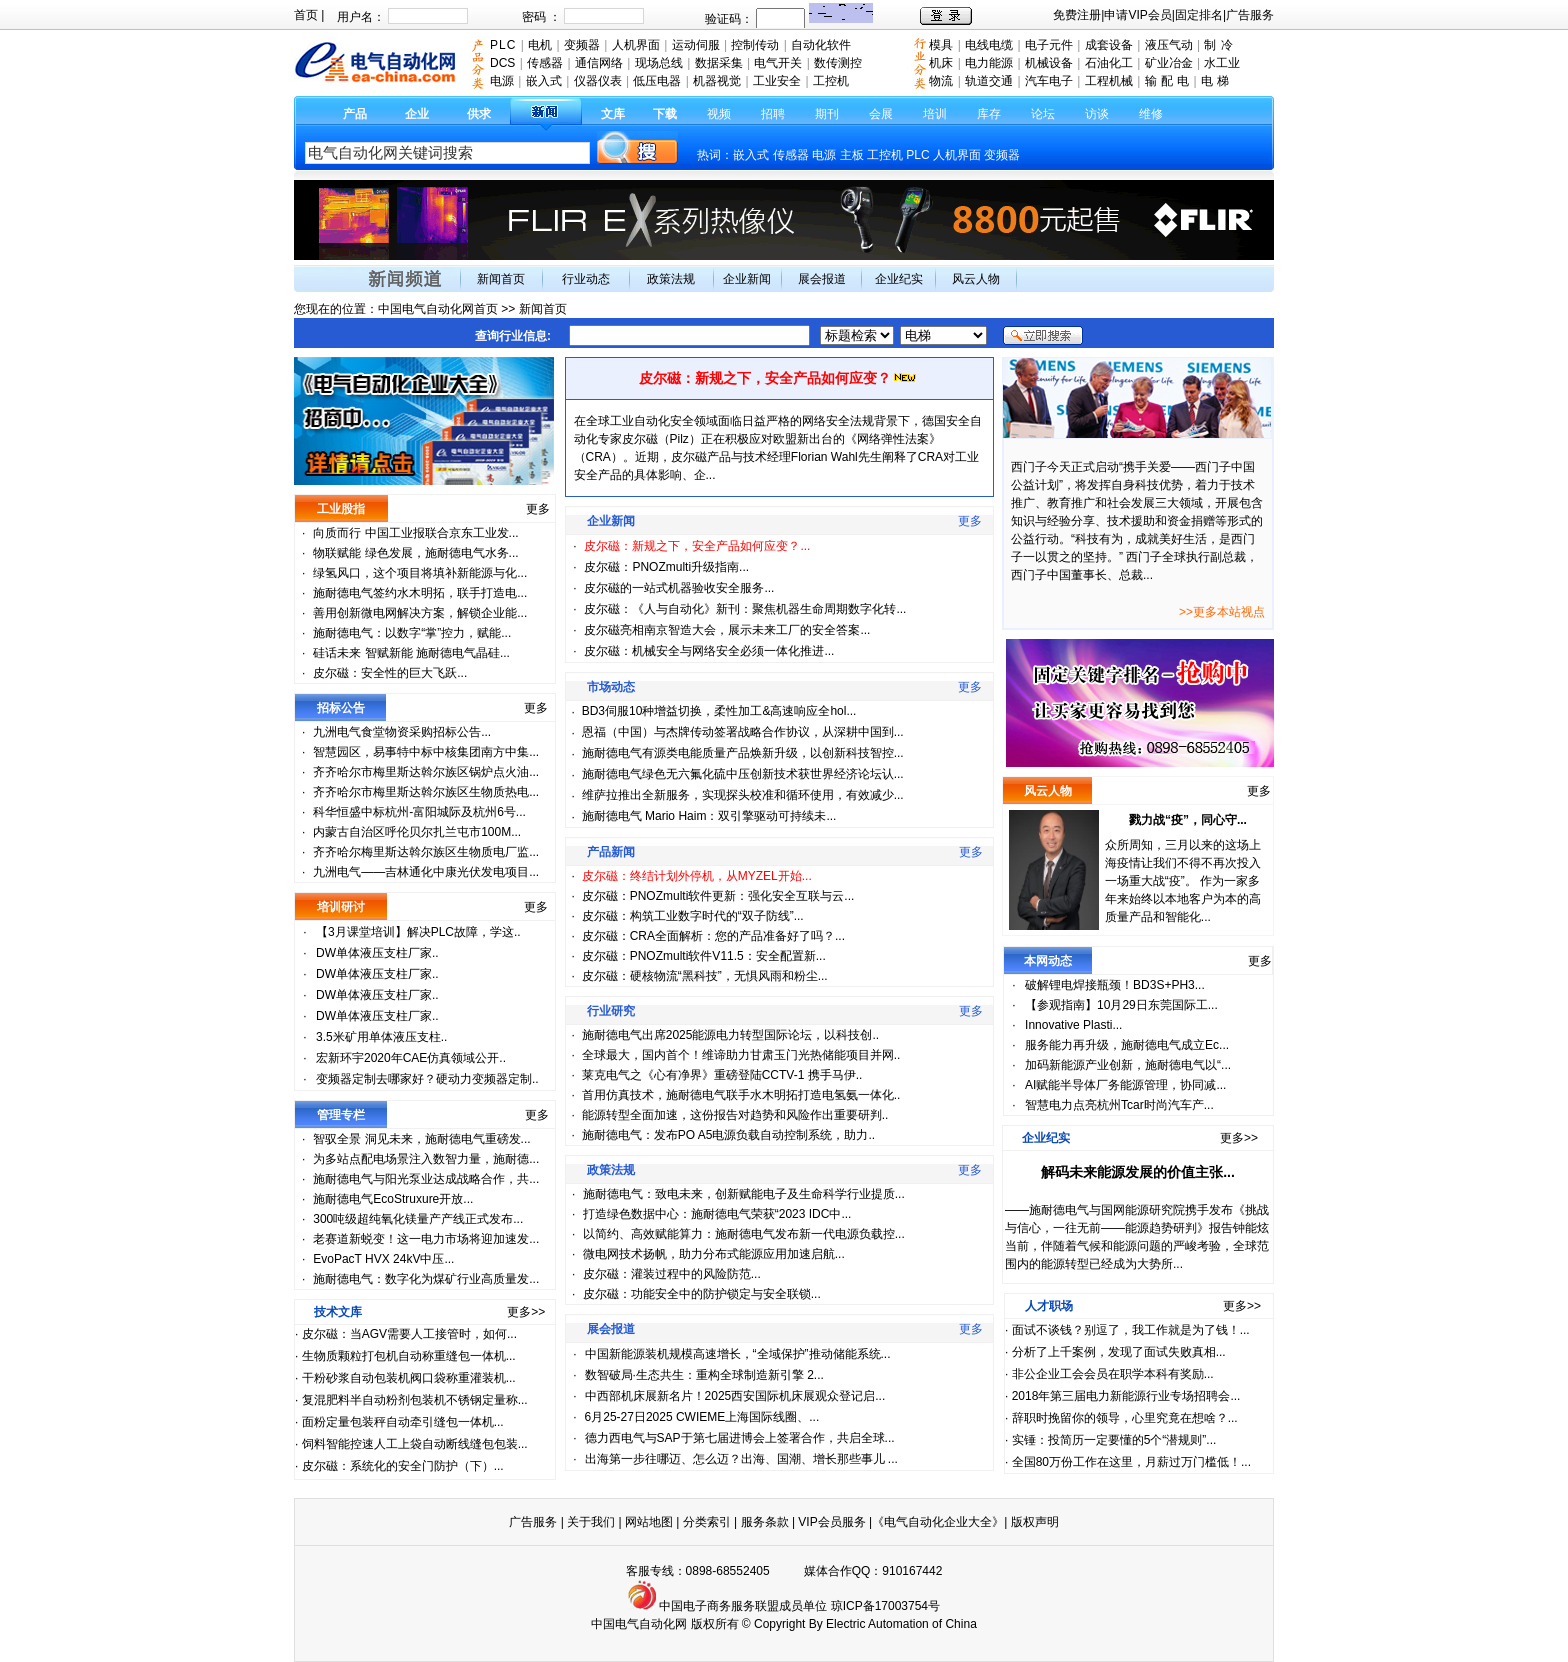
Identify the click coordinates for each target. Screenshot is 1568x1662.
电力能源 (989, 63)
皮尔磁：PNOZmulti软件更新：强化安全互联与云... (718, 896)
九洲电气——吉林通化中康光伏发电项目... (426, 872)
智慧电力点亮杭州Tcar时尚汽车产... (1119, 1105)
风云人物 (976, 279)
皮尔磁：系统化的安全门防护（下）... (403, 1466)
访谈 (1097, 114)
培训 (935, 114)
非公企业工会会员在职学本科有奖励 (1108, 1374)
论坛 (1043, 114)
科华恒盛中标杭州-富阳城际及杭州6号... (419, 812)
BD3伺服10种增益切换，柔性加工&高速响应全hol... (719, 711)
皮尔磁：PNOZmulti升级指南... (666, 567)
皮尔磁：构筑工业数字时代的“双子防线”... (693, 916)
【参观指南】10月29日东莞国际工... (1121, 1005)
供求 (479, 114)
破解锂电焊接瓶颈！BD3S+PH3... (1115, 985)
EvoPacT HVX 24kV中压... (383, 1259)
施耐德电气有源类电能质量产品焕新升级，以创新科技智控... (743, 753)
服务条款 (765, 1522)
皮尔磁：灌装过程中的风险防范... (672, 1274)
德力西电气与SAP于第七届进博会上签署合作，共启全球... (740, 1438)
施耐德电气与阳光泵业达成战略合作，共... (426, 1179)
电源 (824, 155)
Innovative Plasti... (1073, 1025)
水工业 (1222, 63)
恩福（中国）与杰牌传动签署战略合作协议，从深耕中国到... (743, 732)
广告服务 (1250, 15)
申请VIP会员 (1137, 15)
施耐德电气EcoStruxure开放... (393, 1199)
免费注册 (1077, 15)
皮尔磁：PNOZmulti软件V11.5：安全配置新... (704, 956)
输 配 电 (1167, 81)
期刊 (827, 114)
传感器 (791, 155)
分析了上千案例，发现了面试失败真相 (1114, 1352)
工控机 (886, 155)
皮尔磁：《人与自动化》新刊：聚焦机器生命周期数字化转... (745, 609)
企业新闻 (747, 279)
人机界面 (957, 155)
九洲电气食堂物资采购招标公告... (402, 732)
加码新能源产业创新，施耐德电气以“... (1128, 1065)
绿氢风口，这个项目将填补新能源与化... (420, 573)
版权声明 (1035, 1522)
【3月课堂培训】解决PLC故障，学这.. (418, 932)
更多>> (526, 1312)
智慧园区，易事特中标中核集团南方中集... (426, 752)
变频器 (1002, 155)
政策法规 (671, 279)
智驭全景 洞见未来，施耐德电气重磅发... (421, 1139)
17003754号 (907, 1606)
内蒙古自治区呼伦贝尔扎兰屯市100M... (417, 832)
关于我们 (592, 1522)
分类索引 (707, 1522)
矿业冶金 (1169, 63)
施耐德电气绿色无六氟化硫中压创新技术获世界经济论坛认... (743, 774)
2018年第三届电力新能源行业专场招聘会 (1121, 1396)
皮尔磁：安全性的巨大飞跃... (390, 673)
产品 (355, 114)
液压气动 (1169, 45)
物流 (941, 81)
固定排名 (1199, 15)
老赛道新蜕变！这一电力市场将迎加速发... (426, 1239)
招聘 (773, 114)
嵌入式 (751, 155)
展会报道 (822, 279)
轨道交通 (989, 81)
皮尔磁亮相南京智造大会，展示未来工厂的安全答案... (727, 630)
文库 (613, 114)
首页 (306, 15)
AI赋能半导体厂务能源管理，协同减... (1125, 1085)
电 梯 (1215, 81)
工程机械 (1109, 81)
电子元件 (1049, 45)
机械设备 (1049, 63)
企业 (417, 114)
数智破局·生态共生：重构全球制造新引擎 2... (704, 1375)
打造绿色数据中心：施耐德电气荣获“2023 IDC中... (717, 1214)
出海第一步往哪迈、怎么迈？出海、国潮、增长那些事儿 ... (741, 1459)
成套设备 (1109, 45)
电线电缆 (989, 45)
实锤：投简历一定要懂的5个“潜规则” (1109, 1440)
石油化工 (1109, 63)
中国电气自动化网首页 (438, 309)
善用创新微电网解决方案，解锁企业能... (420, 613)
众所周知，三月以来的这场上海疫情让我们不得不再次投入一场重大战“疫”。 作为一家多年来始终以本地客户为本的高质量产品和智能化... (1183, 881)
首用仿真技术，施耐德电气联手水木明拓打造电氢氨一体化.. (741, 1095)
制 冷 (1218, 45)
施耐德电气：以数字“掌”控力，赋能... (412, 633)
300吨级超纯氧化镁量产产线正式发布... (418, 1219)
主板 (852, 155)
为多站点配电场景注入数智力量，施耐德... (426, 1159)
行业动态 (586, 279)
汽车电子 (1049, 81)
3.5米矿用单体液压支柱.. (381, 1037)
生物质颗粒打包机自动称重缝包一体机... (409, 1356)
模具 (941, 45)
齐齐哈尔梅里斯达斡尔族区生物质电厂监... (426, 852)
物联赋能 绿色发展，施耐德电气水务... (415, 553)
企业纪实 (899, 279)
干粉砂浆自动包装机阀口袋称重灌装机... (409, 1378)
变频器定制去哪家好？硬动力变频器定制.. (427, 1079)
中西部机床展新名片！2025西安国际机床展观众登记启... (735, 1396)
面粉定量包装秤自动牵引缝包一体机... (403, 1422)
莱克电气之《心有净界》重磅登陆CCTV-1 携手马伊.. (722, 1075)
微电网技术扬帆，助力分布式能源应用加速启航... (714, 1254)
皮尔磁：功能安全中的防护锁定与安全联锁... (702, 1294)
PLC (917, 155)
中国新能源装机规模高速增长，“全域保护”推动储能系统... (738, 1354)
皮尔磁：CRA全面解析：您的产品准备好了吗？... (713, 936)
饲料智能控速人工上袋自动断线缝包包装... (415, 1444)
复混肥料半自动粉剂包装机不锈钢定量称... (415, 1400)
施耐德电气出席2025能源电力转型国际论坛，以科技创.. (730, 1035)
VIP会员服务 (831, 1522)
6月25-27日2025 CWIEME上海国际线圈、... (702, 1417)
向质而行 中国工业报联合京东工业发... (415, 533)
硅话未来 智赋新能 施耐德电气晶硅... (411, 653)
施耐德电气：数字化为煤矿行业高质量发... (426, 1279)
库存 (989, 114)
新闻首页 (501, 279)
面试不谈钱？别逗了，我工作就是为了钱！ (1126, 1330)
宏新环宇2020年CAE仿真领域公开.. (411, 1058)
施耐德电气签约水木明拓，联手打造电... (420, 593)
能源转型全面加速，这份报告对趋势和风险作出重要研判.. (735, 1115)
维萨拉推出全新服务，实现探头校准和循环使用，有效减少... (743, 795)
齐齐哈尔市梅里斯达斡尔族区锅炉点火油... (426, 772)
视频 (719, 114)
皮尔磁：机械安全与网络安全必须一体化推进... (709, 651)
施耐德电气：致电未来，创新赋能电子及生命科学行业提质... (744, 1194)
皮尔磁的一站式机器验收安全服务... (679, 588)
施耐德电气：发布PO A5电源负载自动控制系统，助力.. (728, 1135)
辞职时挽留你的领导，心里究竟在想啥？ (1120, 1418)
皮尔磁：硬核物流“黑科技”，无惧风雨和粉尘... (705, 976)
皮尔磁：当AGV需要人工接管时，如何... (409, 1334)
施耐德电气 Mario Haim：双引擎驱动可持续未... (709, 816)
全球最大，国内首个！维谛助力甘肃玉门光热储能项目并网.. (741, 1055)
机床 (941, 63)
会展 (881, 114)
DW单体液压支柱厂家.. (377, 953)
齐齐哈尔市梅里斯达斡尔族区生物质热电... (426, 792)
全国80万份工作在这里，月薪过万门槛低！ (1126, 1462)
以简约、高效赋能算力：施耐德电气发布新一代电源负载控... (744, 1234)
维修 (1151, 114)
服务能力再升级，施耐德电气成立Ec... (1127, 1045)
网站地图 (649, 1522)
